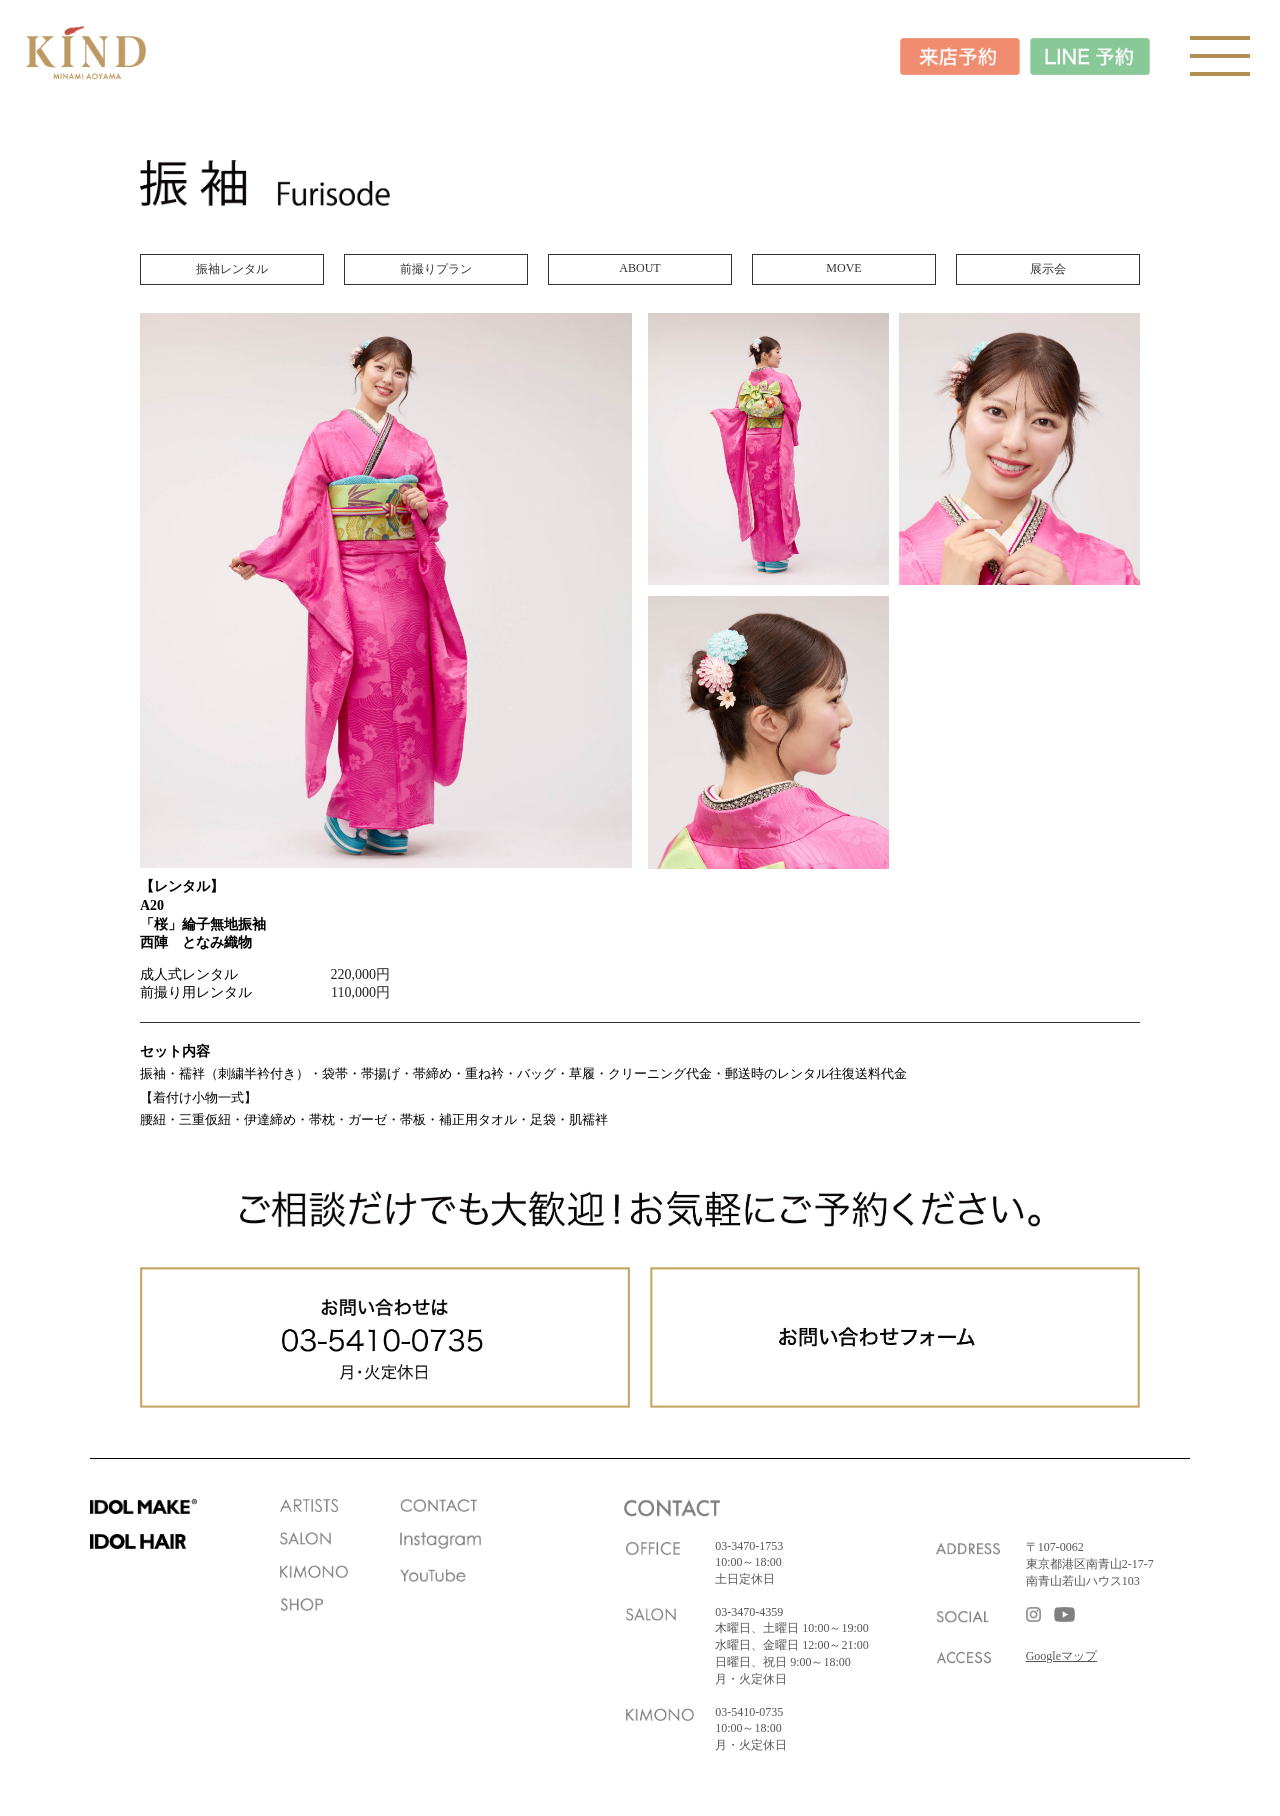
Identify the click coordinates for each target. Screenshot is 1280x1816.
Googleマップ (1061, 1656)
